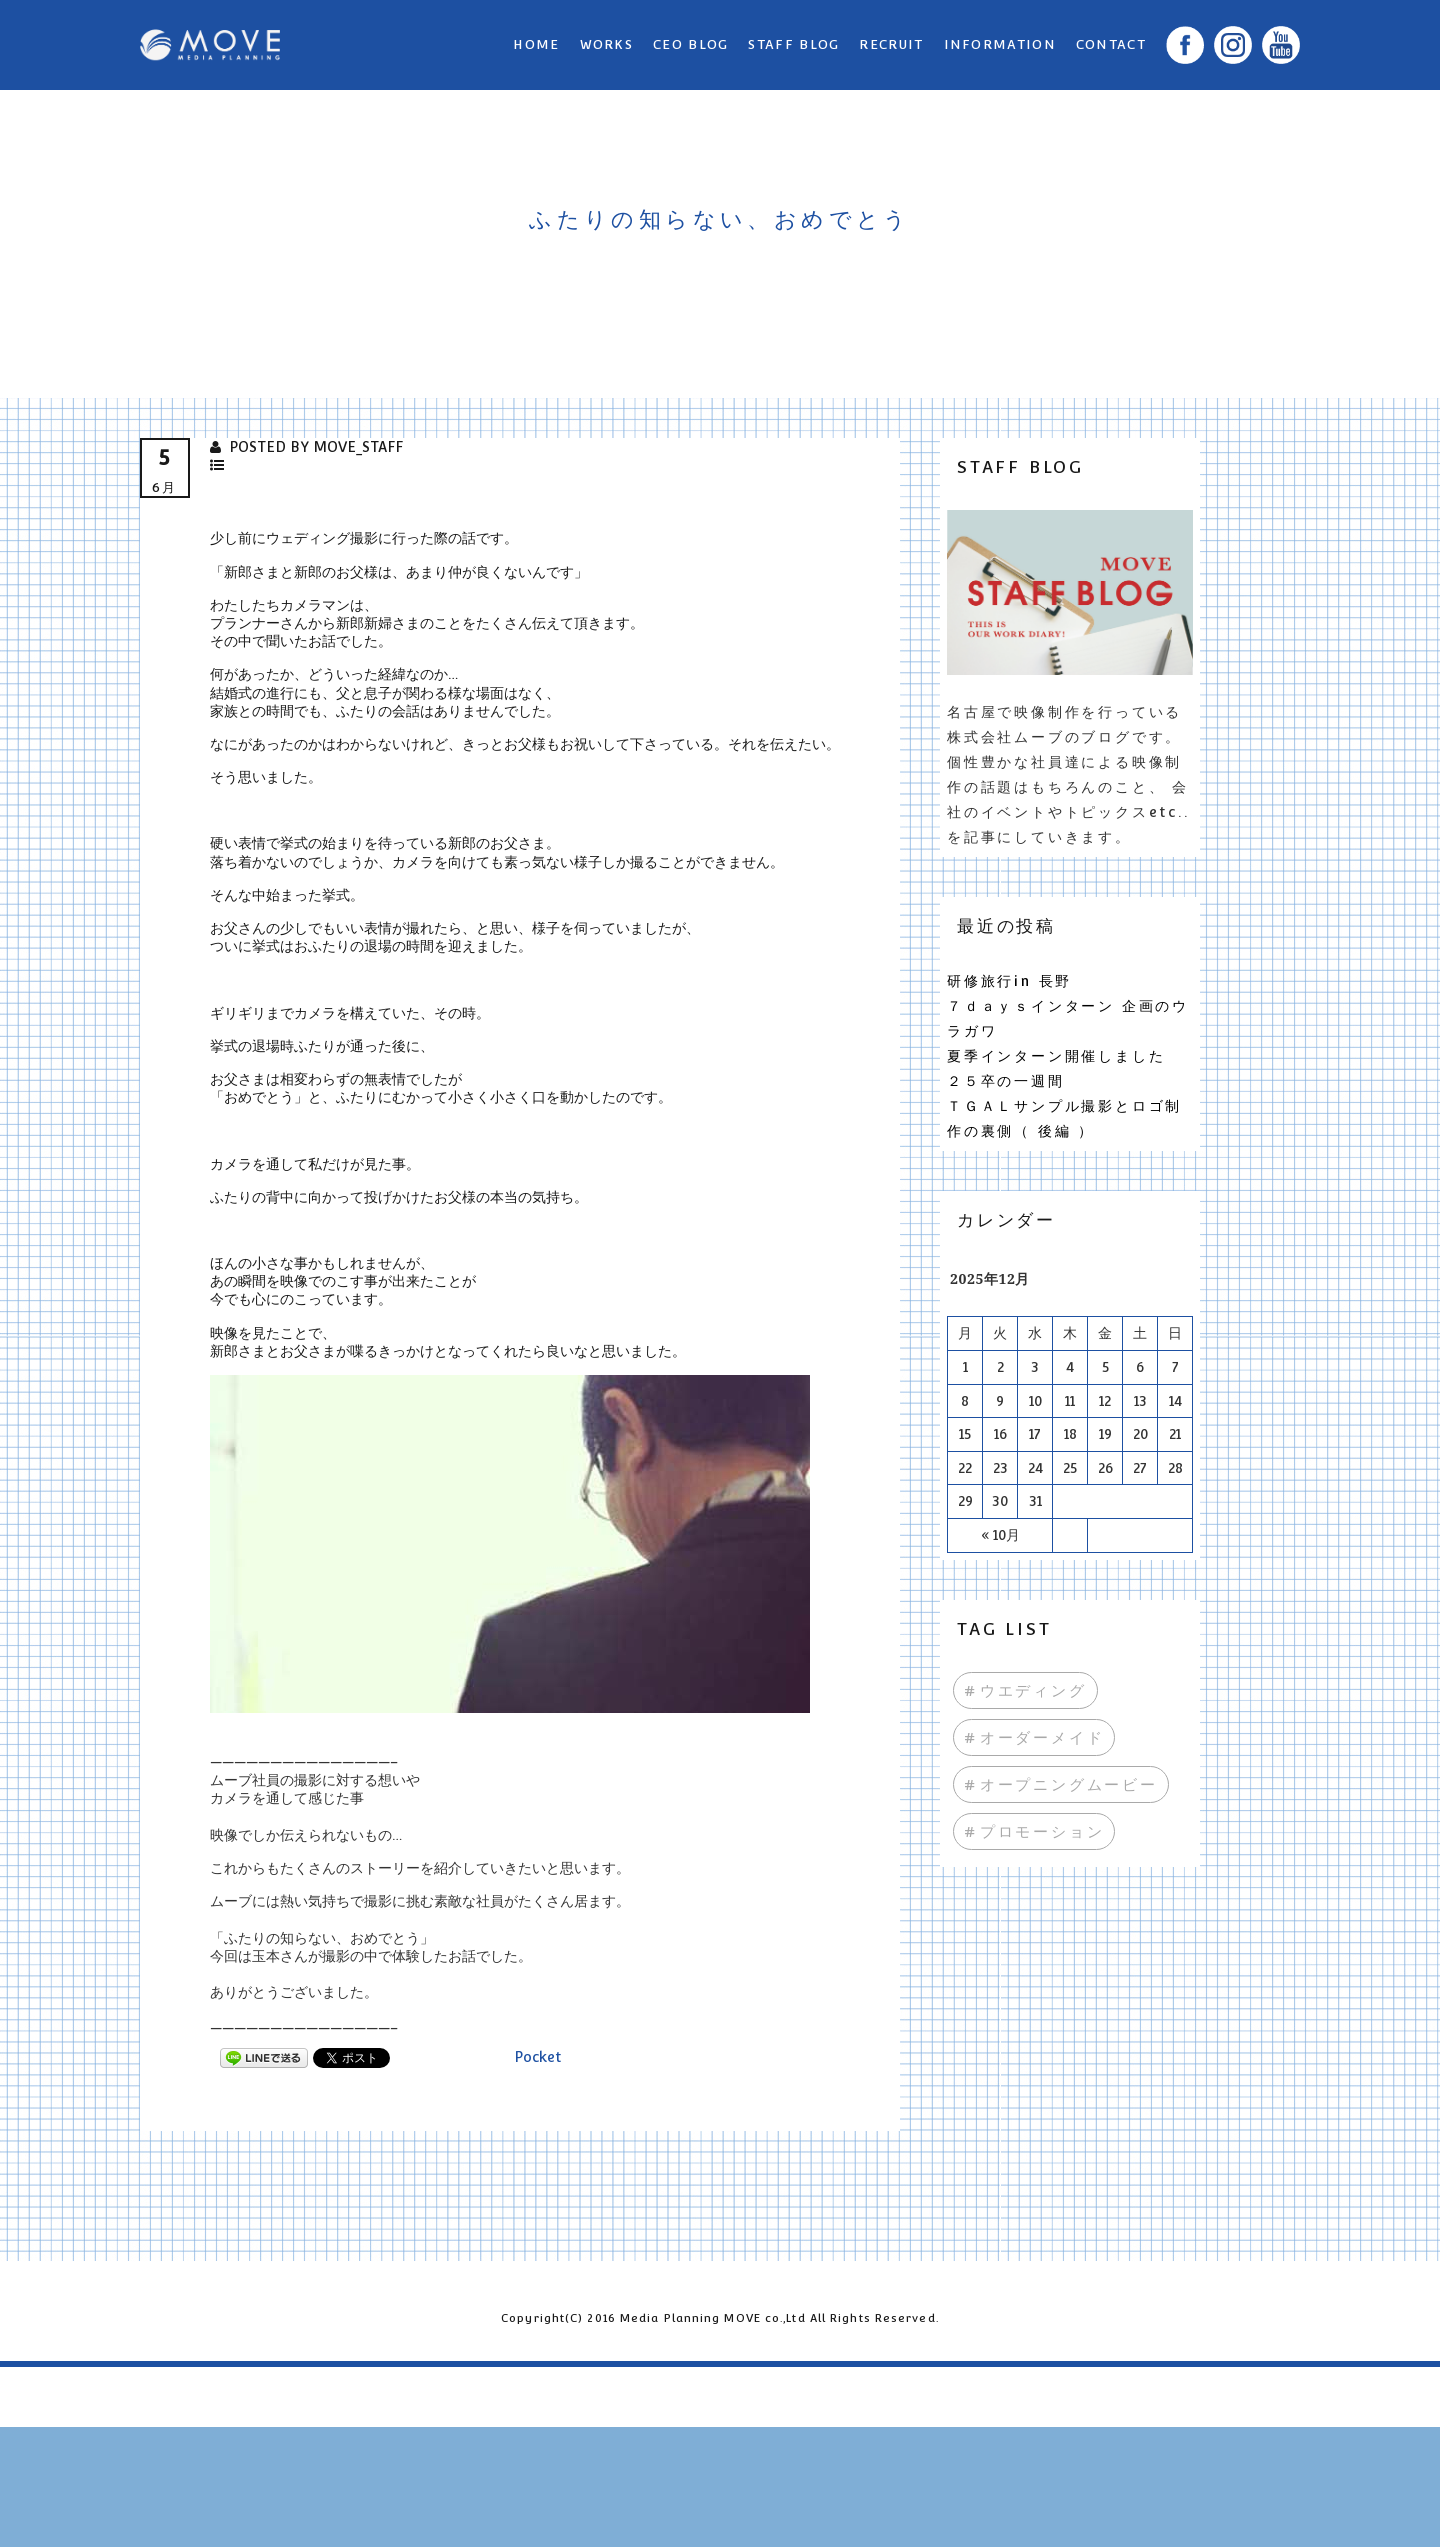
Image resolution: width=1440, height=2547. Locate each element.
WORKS (607, 44)
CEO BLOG (690, 44)
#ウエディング (1025, 1690)
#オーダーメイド (1034, 1737)
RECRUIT (891, 44)
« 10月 (1000, 1535)
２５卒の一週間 (1006, 1081)
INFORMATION (1000, 44)
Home (536, 44)
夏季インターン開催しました (1056, 1056)
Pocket (537, 2057)
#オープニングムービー (1061, 1784)
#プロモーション (1034, 1831)
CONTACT (1111, 44)
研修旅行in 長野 (1009, 981)
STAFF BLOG (793, 44)
